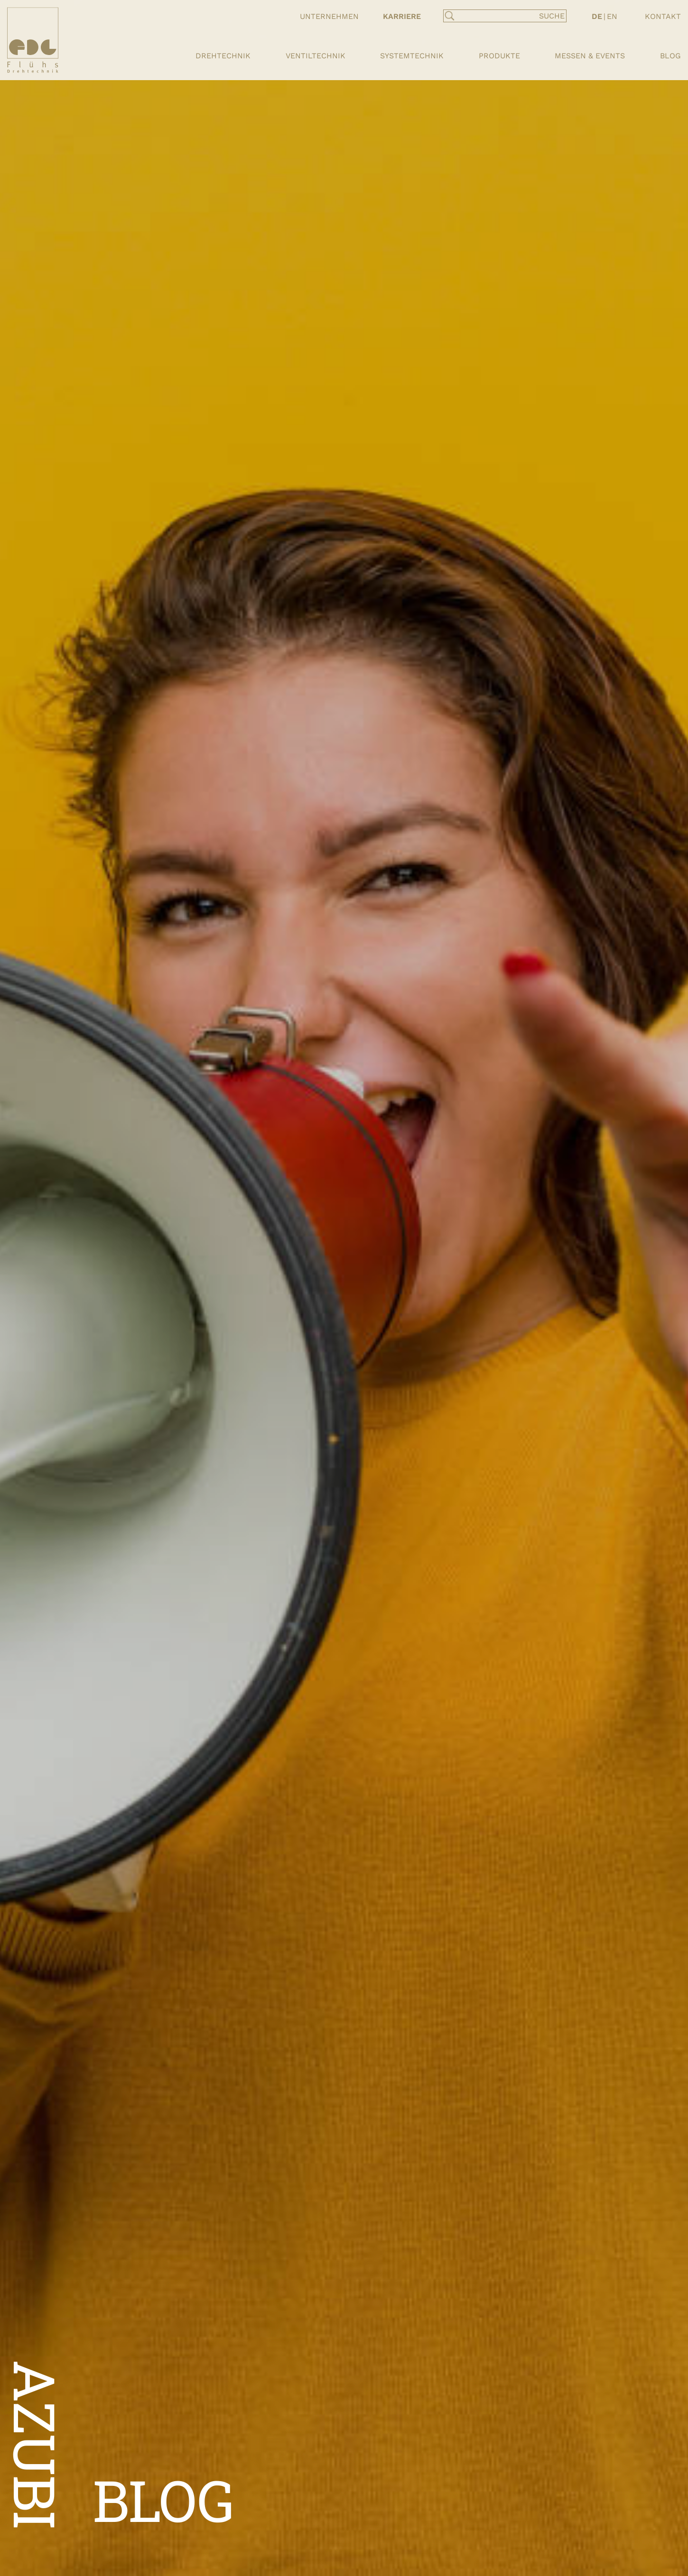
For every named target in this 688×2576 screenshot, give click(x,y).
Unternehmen (329, 16)
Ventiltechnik (315, 55)
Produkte (499, 55)
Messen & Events (590, 55)
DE (597, 16)
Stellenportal (415, 39)
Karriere (402, 16)
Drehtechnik (223, 55)
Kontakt (663, 16)
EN (612, 16)
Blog (670, 55)
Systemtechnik (412, 55)
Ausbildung (408, 27)
